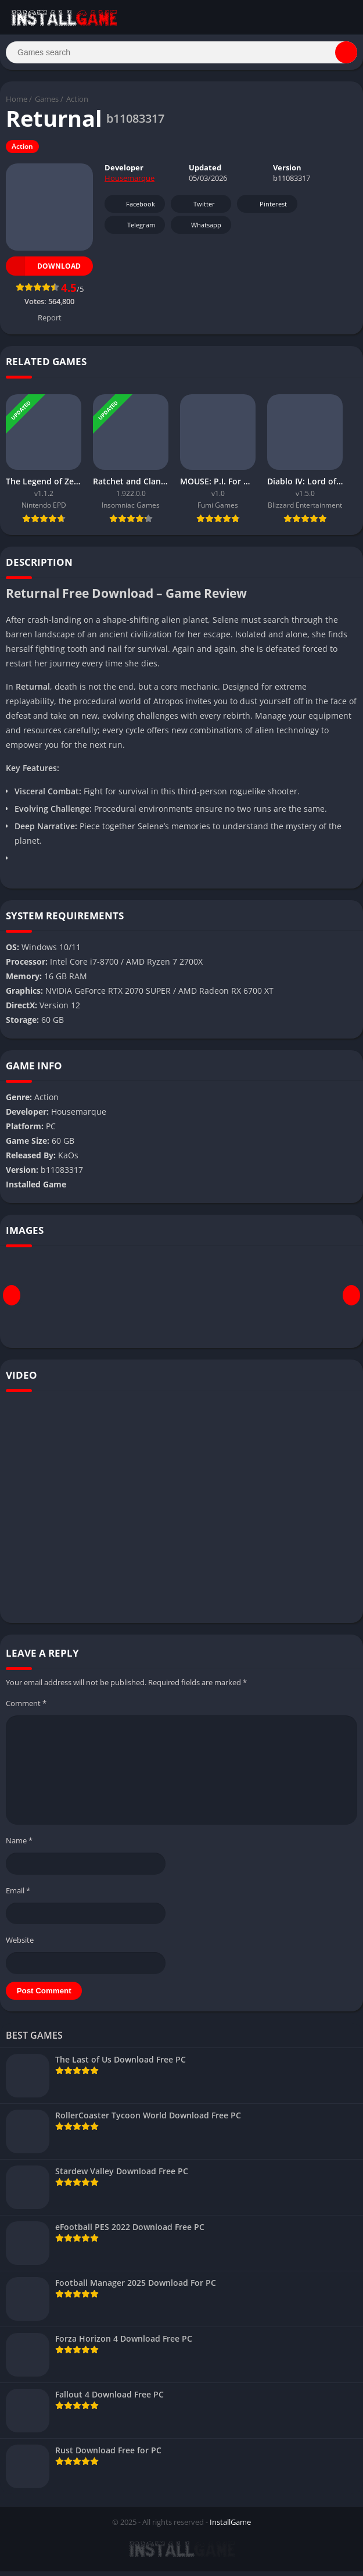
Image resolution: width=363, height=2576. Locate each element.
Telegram (133, 230)
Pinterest (265, 209)
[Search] (181, 55)
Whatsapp (199, 230)
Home (16, 104)
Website (20, 1944)
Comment (26, 1708)
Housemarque (129, 183)
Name (19, 1845)
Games (47, 104)
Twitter (196, 209)
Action (77, 104)
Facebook (133, 209)
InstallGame (230, 2526)
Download (43, 271)
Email (18, 1895)
